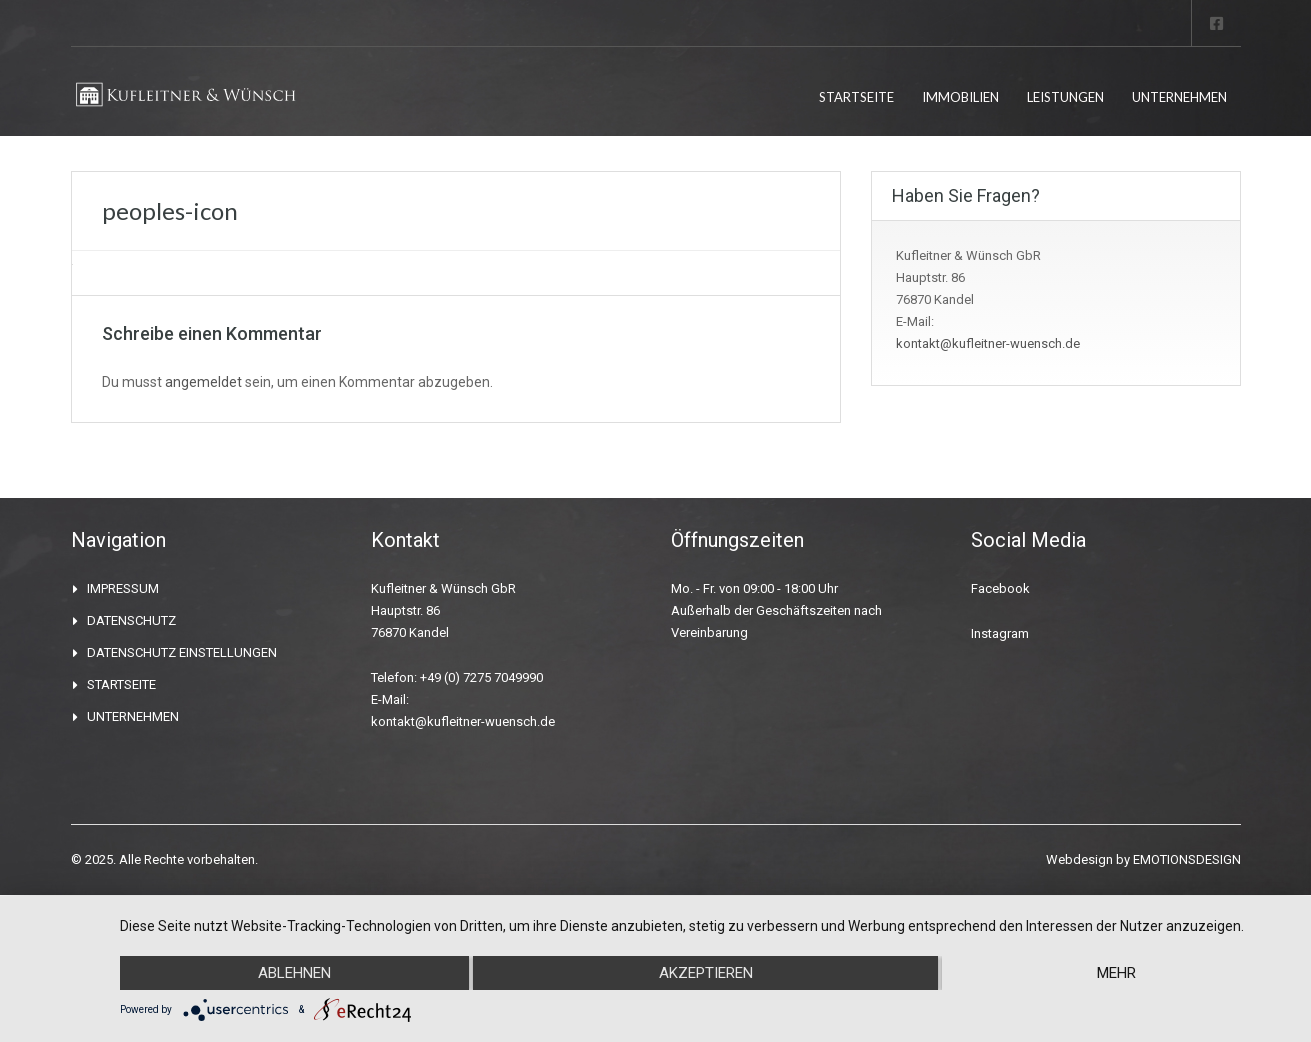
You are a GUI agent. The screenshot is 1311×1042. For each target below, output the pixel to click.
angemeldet (203, 382)
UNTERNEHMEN (1179, 97)
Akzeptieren (706, 973)
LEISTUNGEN (1065, 97)
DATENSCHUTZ (131, 620)
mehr (1116, 973)
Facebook (1000, 588)
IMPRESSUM (123, 588)
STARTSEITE (856, 97)
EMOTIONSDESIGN (1187, 859)
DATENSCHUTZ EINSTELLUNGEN (182, 652)
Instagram (1000, 633)
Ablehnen (294, 973)
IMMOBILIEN (960, 97)
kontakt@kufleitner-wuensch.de (988, 343)
